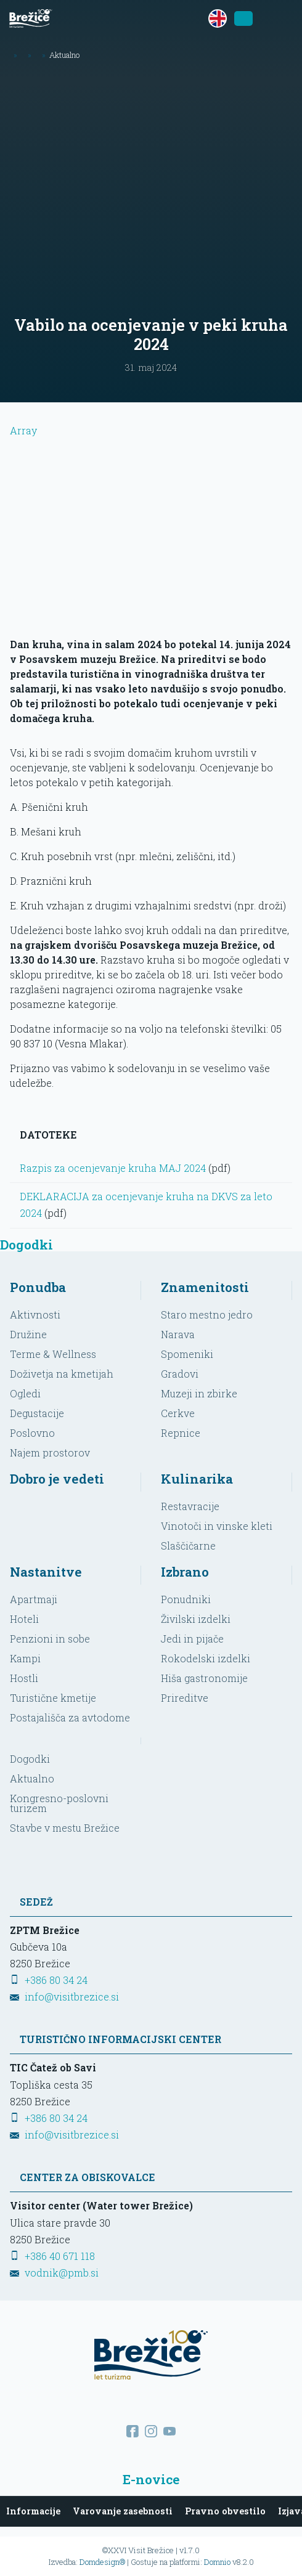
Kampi (25, 1658)
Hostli (24, 1678)
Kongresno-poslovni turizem (59, 1803)
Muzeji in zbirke (199, 1393)
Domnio (217, 2562)
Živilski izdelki (196, 1618)
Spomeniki (187, 1353)
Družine (28, 1334)
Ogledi (25, 1393)
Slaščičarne (188, 1545)
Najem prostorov (50, 1452)
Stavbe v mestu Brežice (65, 1827)
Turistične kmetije (53, 1697)
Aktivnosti (35, 1314)
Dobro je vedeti (57, 1478)
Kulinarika (197, 1478)
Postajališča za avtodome (70, 1717)
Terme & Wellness (53, 1353)
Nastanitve (46, 1571)
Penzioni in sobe (50, 1638)
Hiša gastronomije (204, 1678)
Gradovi (179, 1373)
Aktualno (32, 1778)
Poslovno (32, 1432)
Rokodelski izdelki (205, 1658)
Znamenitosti (205, 1287)
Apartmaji (33, 1599)
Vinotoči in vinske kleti (216, 1525)
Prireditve (184, 1697)
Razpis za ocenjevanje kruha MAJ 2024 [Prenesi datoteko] (113, 1167)
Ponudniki (186, 1599)
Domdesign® (102, 2562)
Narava (178, 1334)
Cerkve (178, 1413)
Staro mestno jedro (207, 1314)
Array (151, 524)
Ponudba (38, 1287)
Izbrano (185, 1571)
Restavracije (190, 1506)
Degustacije (37, 1413)
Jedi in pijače (192, 1638)
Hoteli (24, 1618)
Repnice (180, 1432)
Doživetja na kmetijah (61, 1373)
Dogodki (30, 1758)
